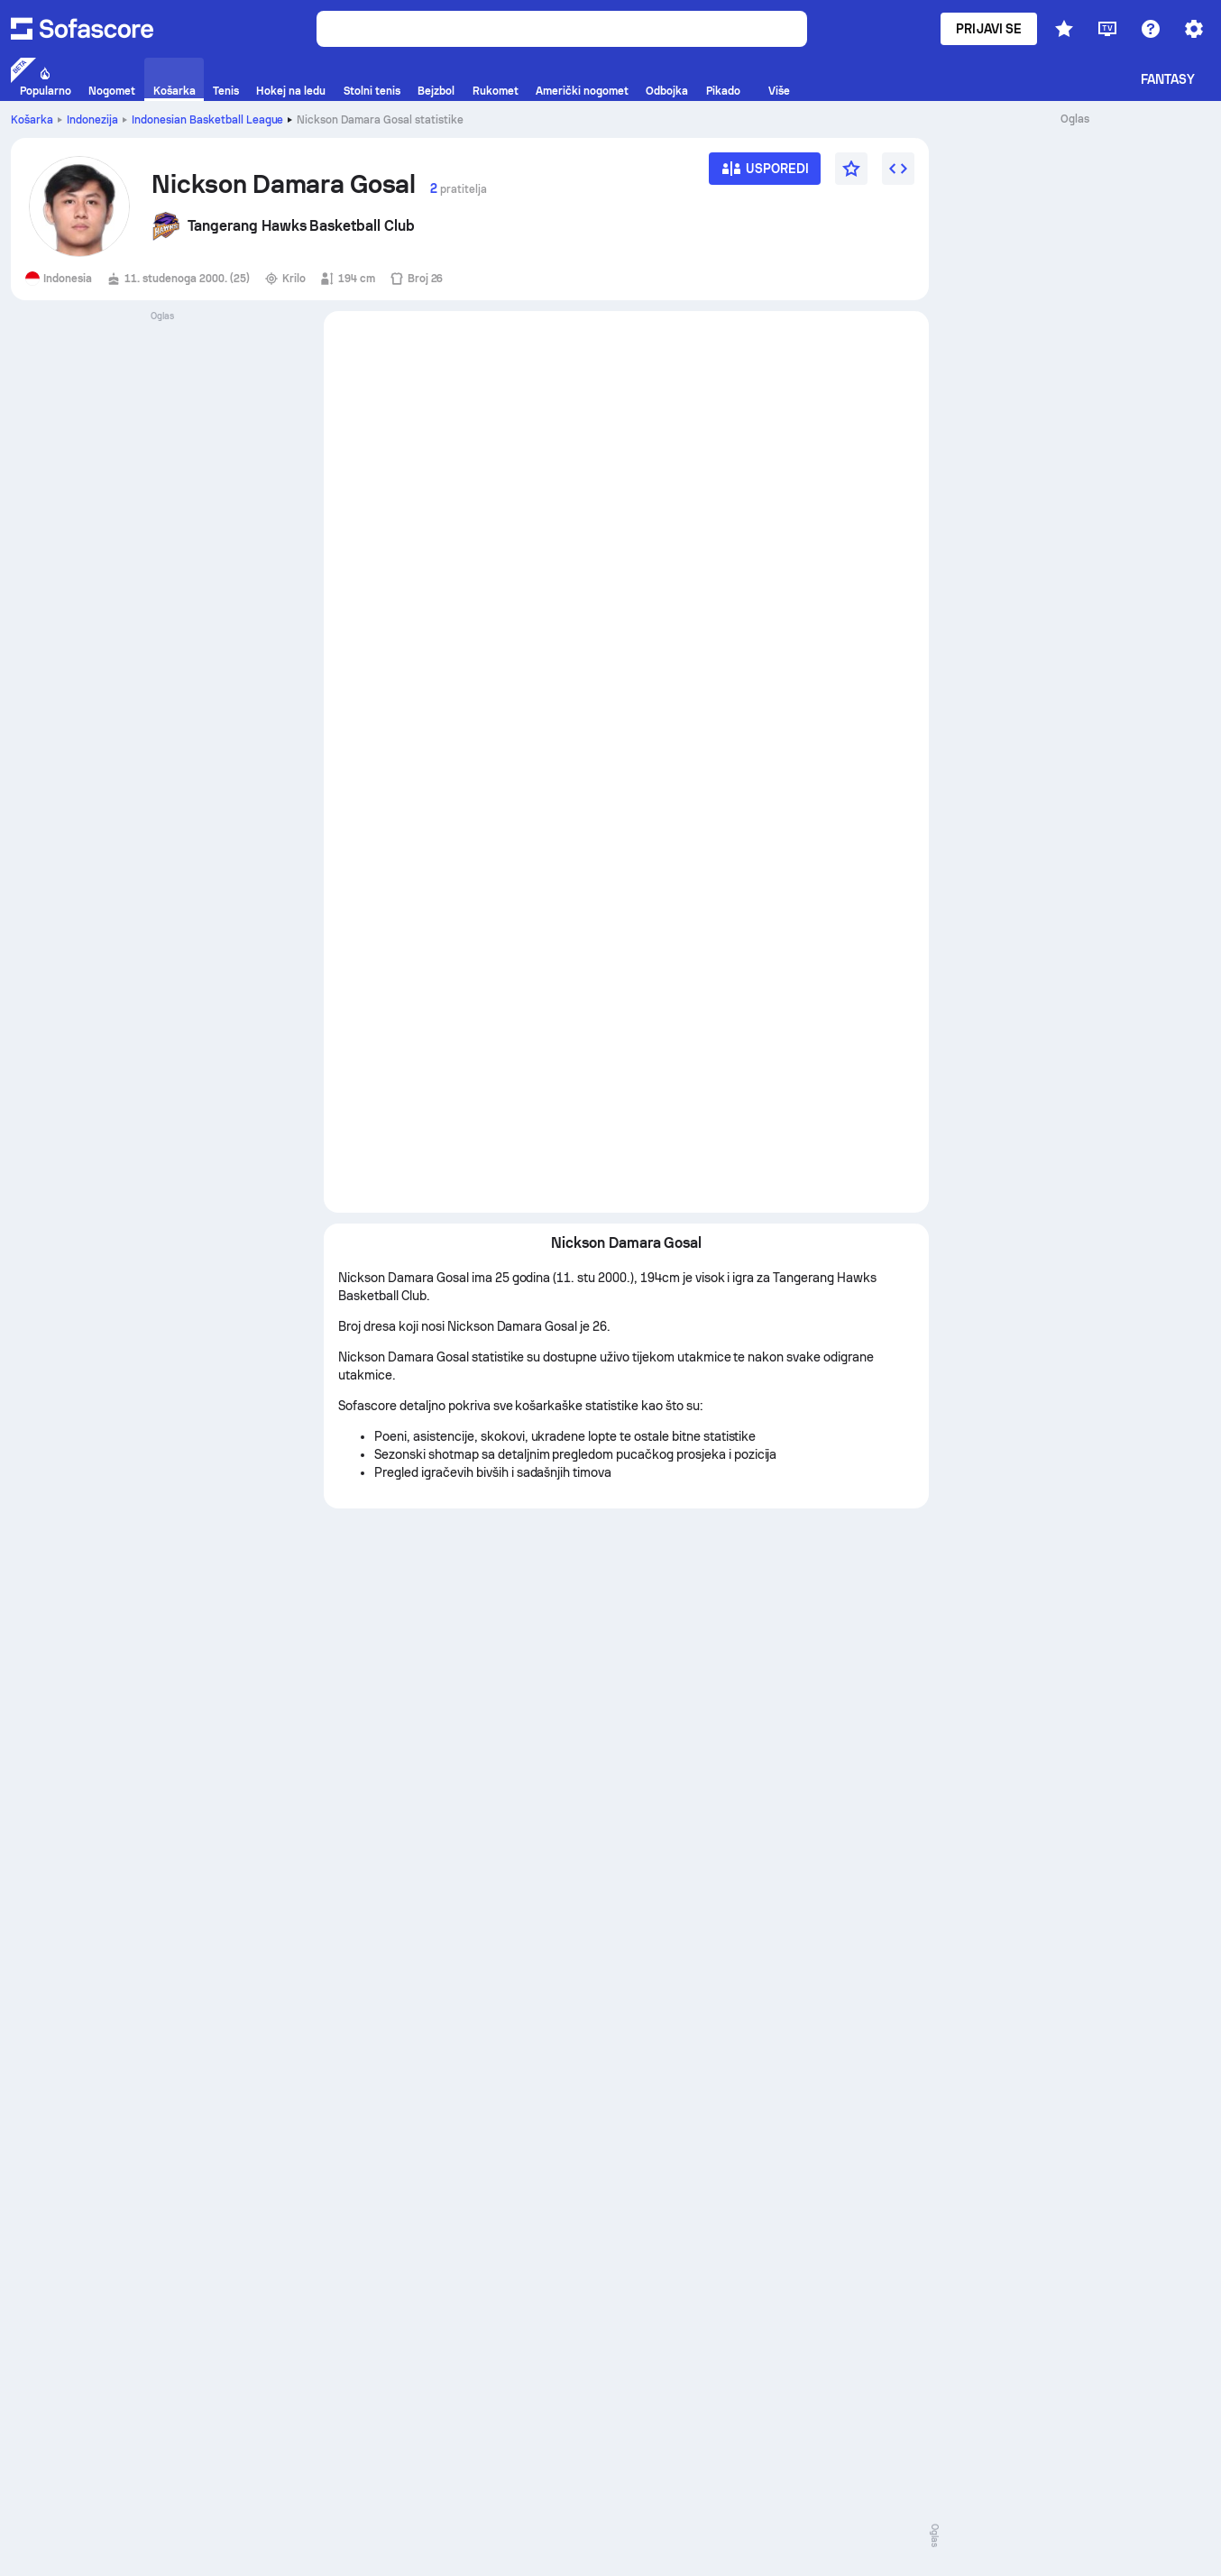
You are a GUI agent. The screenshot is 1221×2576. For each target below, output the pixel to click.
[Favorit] (851, 168)
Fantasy (1168, 79)
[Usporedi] (765, 174)
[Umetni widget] (898, 168)
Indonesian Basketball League (208, 120)
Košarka (32, 120)
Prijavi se (989, 29)
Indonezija (92, 120)
